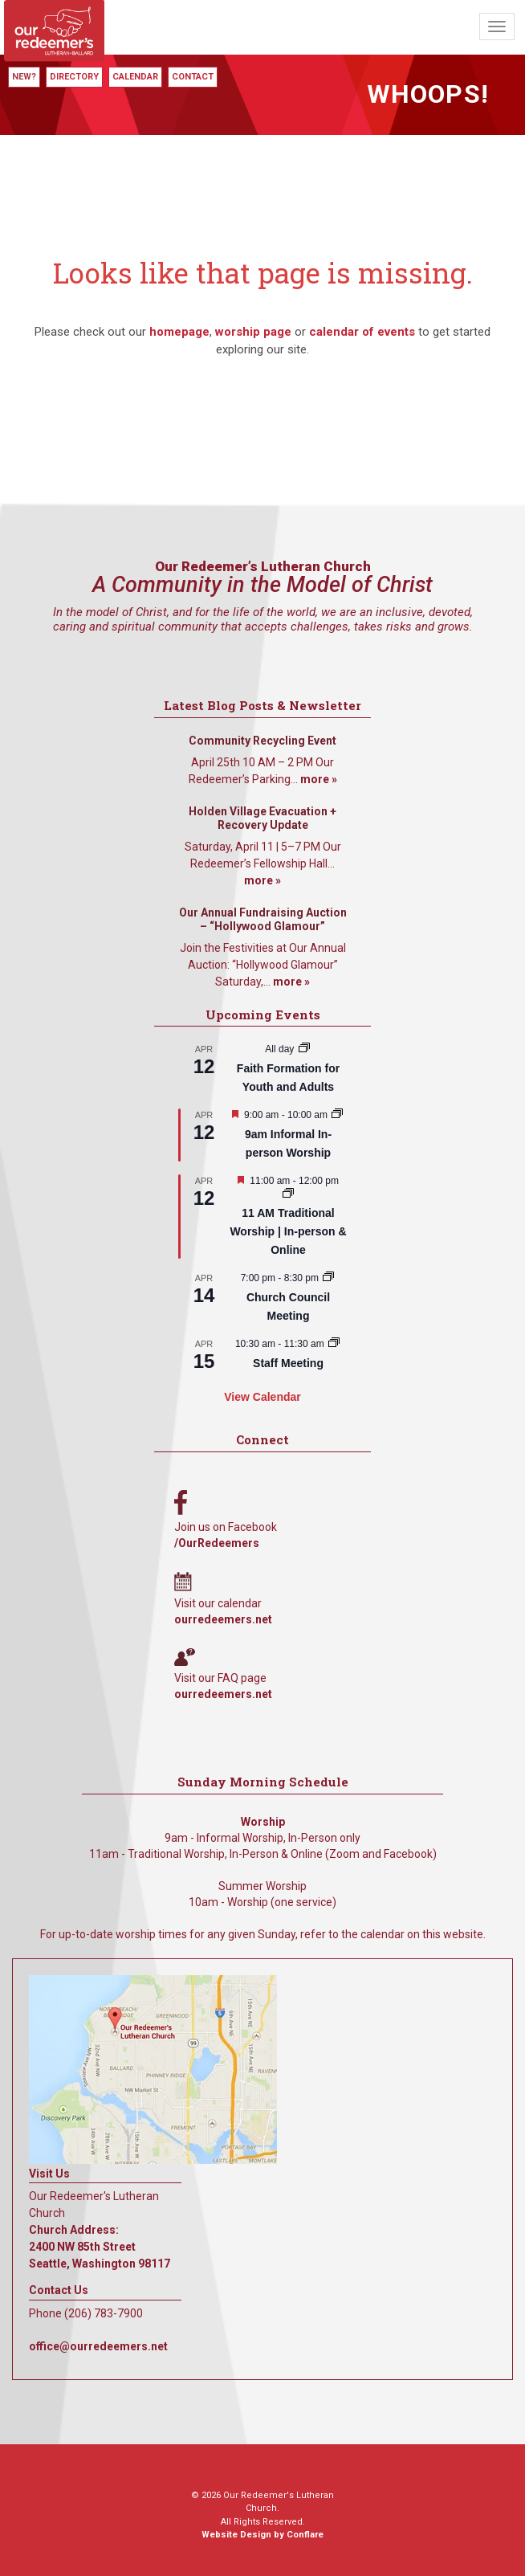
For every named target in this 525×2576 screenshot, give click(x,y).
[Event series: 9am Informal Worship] (337, 1115)
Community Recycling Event (262, 740)
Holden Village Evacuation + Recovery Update (262, 818)
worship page (253, 332)
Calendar (135, 76)
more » (318, 779)
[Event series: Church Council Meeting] (328, 1278)
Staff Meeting (288, 1363)
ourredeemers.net (223, 1619)
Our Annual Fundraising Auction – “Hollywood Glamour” (263, 919)
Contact (193, 76)
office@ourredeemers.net (98, 2346)
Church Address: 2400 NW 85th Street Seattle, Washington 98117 (99, 2246)
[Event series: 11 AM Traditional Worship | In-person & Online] (288, 1194)
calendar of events (362, 332)
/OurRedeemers (216, 1543)
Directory (74, 76)
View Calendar (262, 1396)
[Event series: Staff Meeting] (334, 1343)
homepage (179, 332)
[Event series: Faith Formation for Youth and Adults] (304, 1049)
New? (24, 76)
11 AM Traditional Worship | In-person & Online (288, 1230)
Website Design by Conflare (262, 2534)
